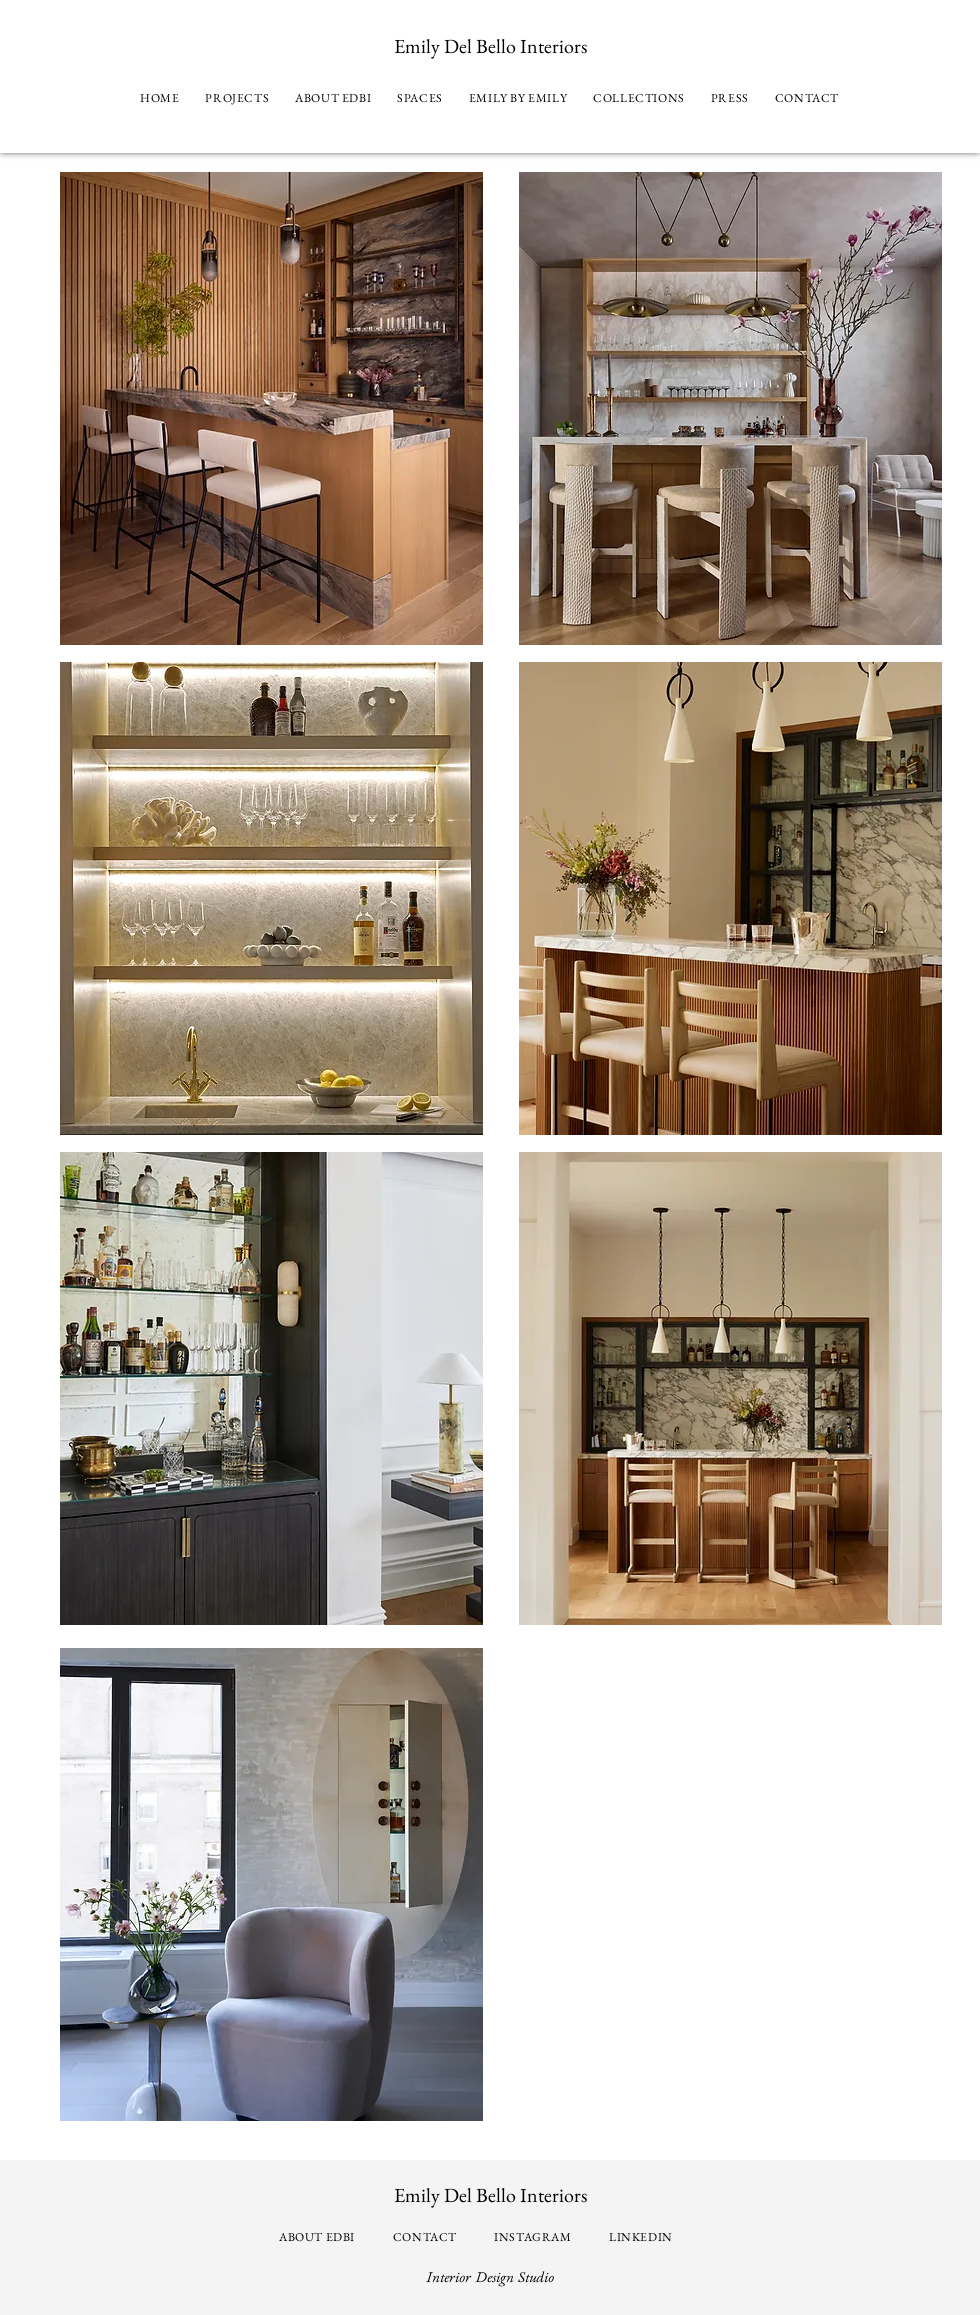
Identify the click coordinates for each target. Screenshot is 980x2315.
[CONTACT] (427, 2237)
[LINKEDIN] (643, 2237)
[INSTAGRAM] (535, 2237)
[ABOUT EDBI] (319, 2237)
